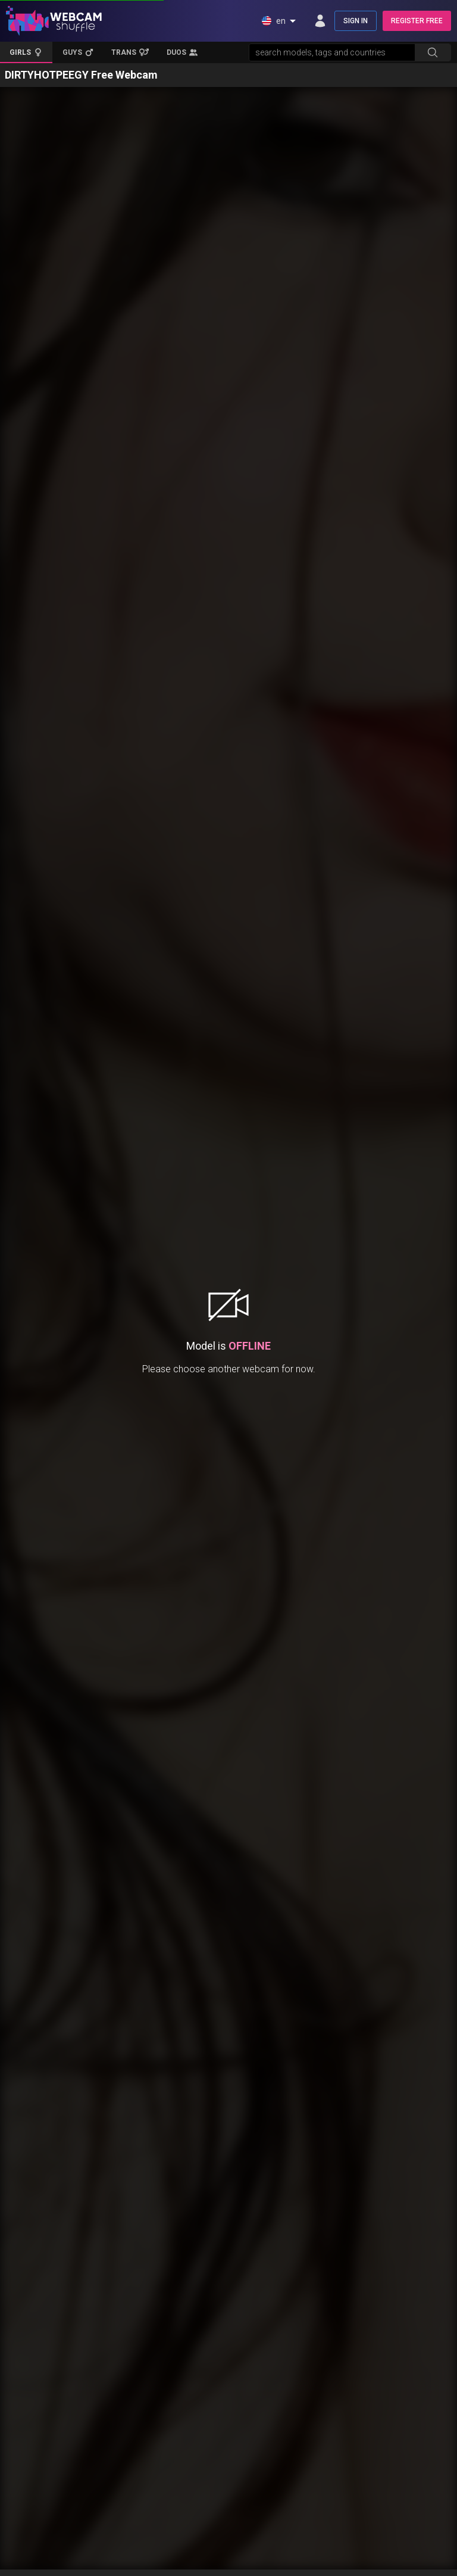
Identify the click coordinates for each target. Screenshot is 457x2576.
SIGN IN (355, 21)
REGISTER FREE (417, 21)
